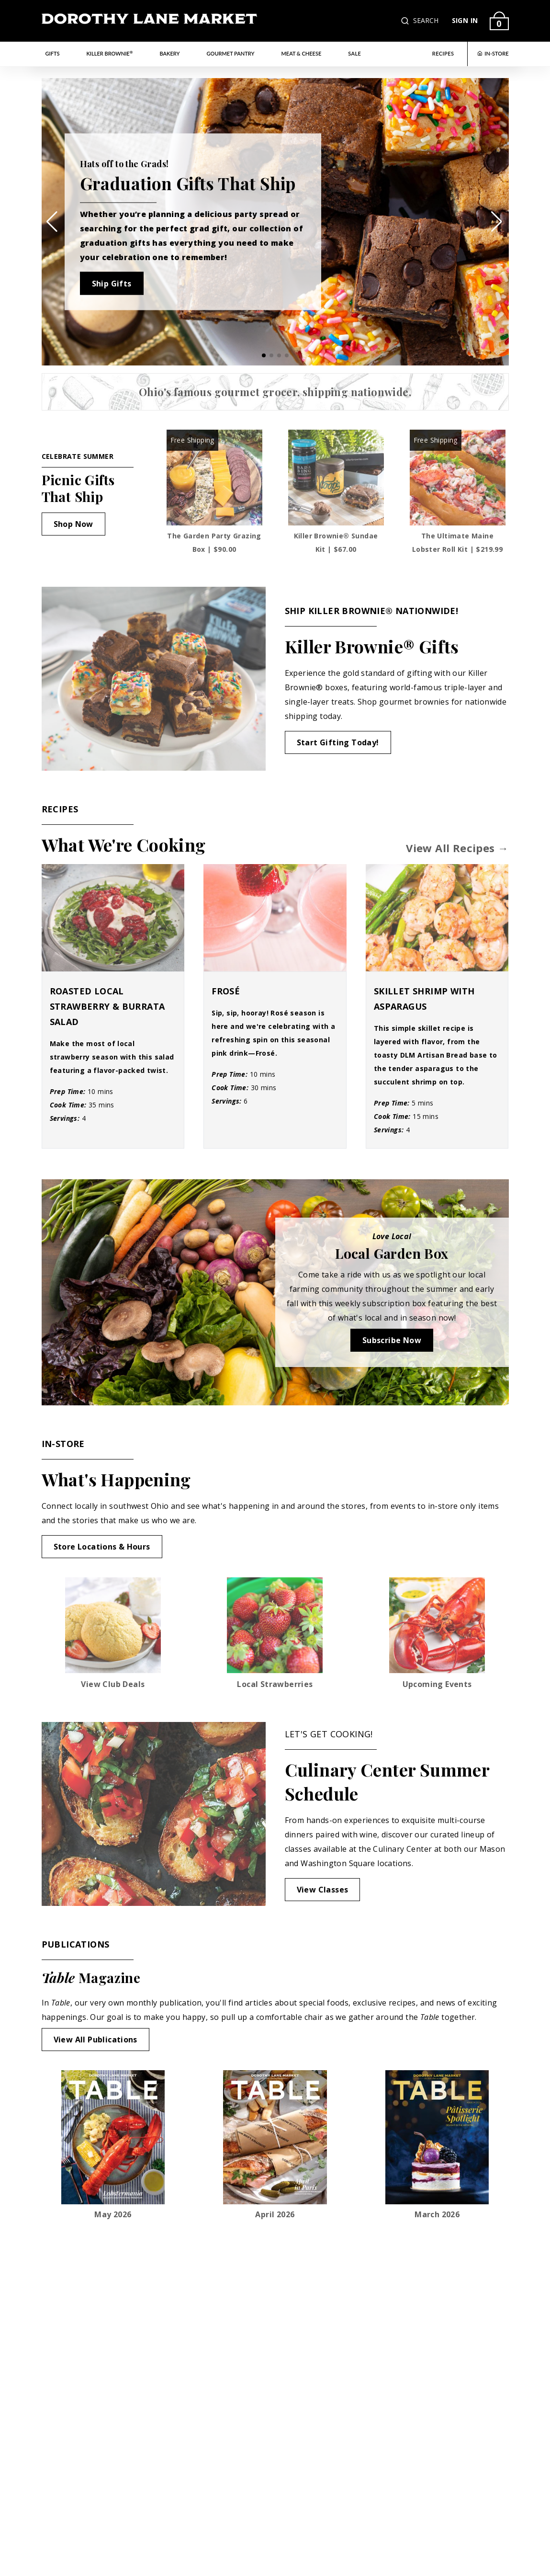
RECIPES (443, 53)
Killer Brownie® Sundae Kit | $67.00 (336, 542)
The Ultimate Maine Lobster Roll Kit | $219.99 (457, 542)
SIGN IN (465, 20)
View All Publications (95, 2039)
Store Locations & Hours (102, 1546)
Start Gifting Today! (338, 742)
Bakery (170, 53)
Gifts (52, 53)
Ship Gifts (112, 283)
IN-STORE (492, 53)
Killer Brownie (109, 53)
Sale (354, 53)
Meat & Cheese (301, 53)
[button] (406, 21)
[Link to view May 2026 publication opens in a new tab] (113, 2145)
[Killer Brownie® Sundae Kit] (336, 477)
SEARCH (425, 20)
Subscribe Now (391, 1340)
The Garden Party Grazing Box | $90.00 (214, 542)
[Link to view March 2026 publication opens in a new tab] (437, 2145)
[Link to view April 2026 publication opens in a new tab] (274, 2145)
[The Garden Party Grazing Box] (214, 477)
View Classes (322, 1889)
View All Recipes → (457, 848)
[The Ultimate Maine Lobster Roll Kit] (457, 477)
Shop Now (73, 524)
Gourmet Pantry (231, 53)
